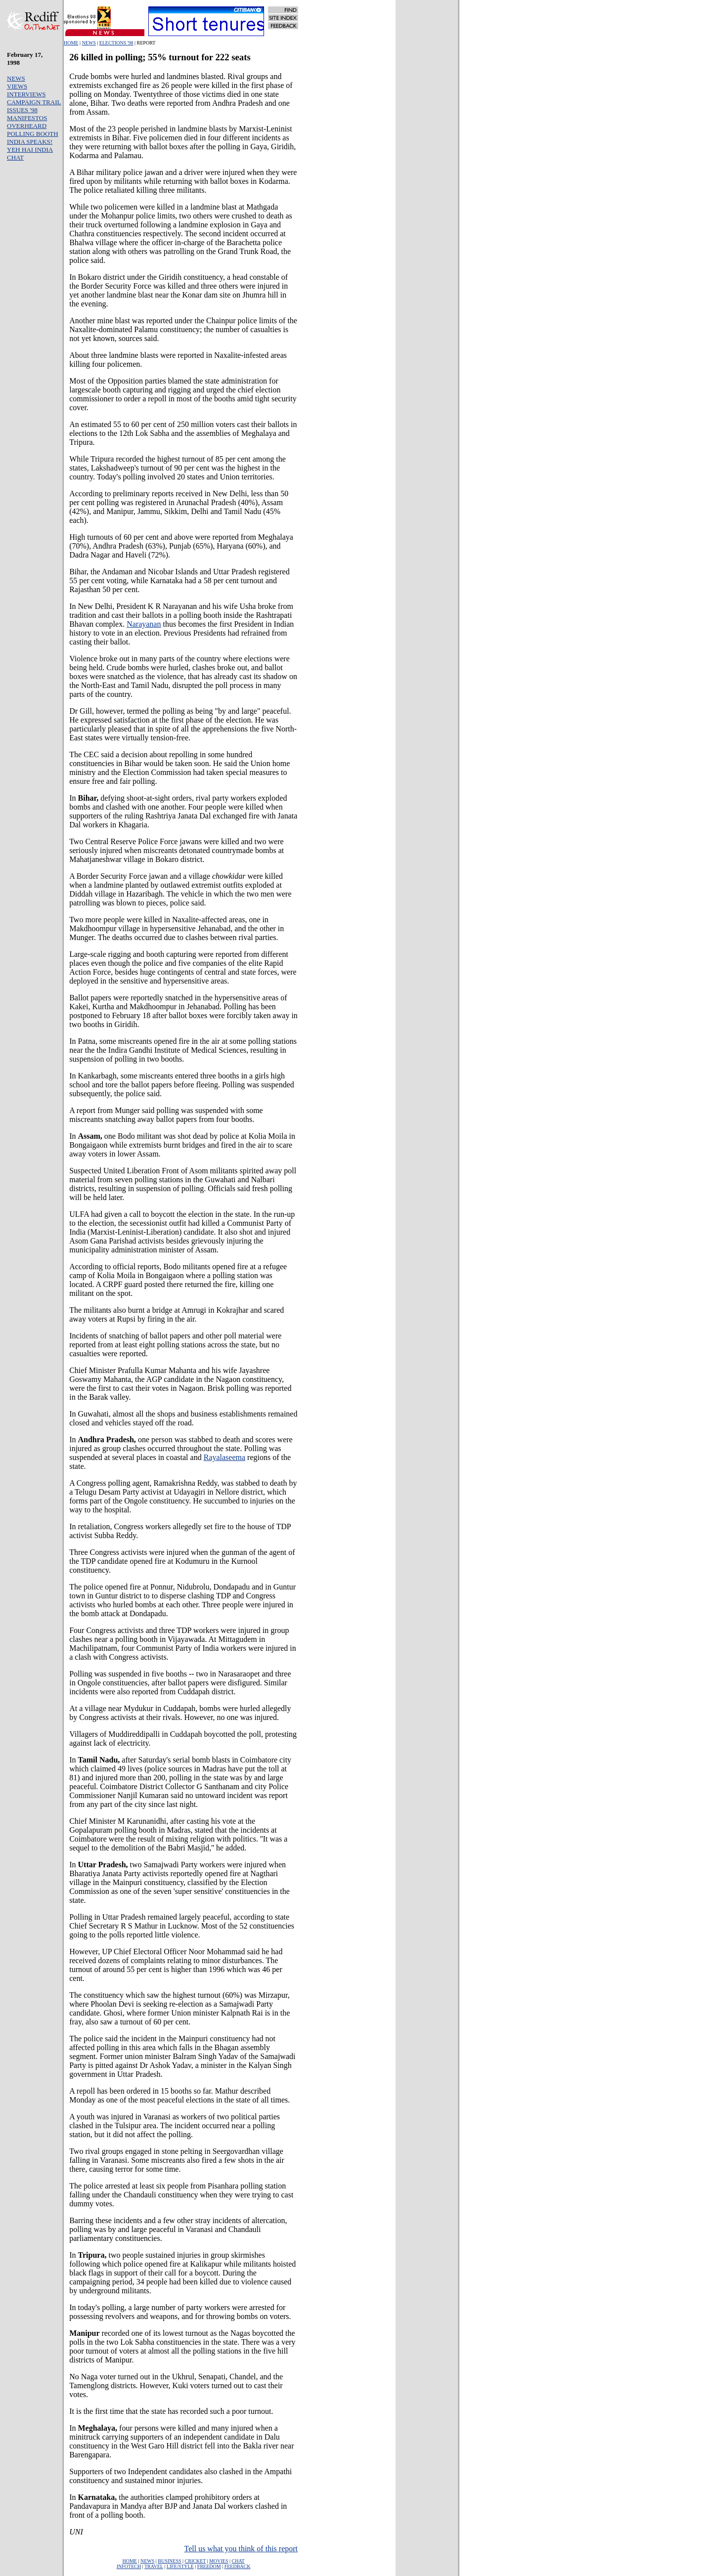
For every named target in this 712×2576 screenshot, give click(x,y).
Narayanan (144, 624)
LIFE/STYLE (180, 2566)
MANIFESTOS (27, 118)
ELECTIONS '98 (116, 42)
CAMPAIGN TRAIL (34, 102)
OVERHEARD (26, 125)
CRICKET (195, 2561)
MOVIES (218, 2561)
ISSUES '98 (22, 110)
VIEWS (17, 86)
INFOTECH (129, 2566)
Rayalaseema (224, 1457)
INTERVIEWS (26, 94)
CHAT (15, 157)
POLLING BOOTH (32, 133)
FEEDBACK (237, 2566)
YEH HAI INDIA (30, 149)
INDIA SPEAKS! (29, 141)
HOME (71, 42)
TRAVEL (153, 2566)
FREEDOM (209, 2566)
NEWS (88, 42)
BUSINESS (169, 2561)
